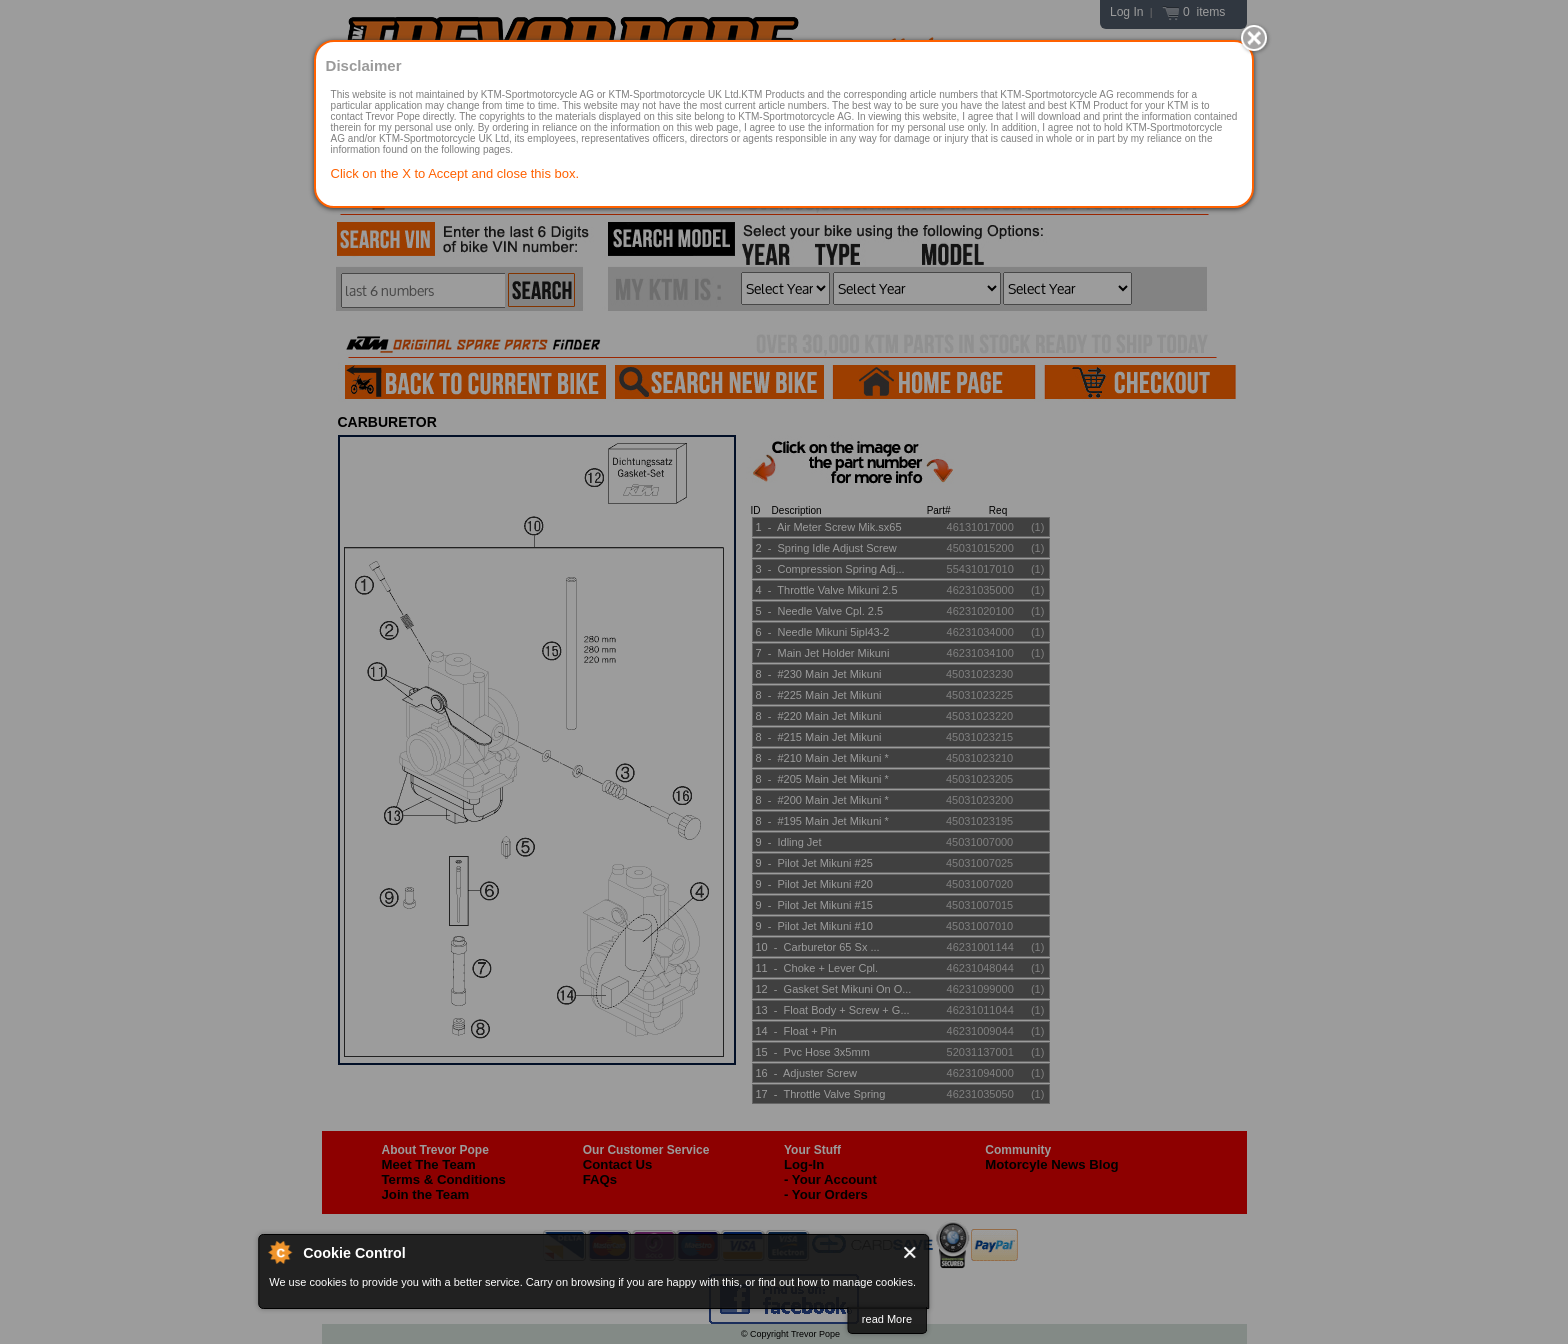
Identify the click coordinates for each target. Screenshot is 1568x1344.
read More (887, 1319)
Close (910, 1252)
